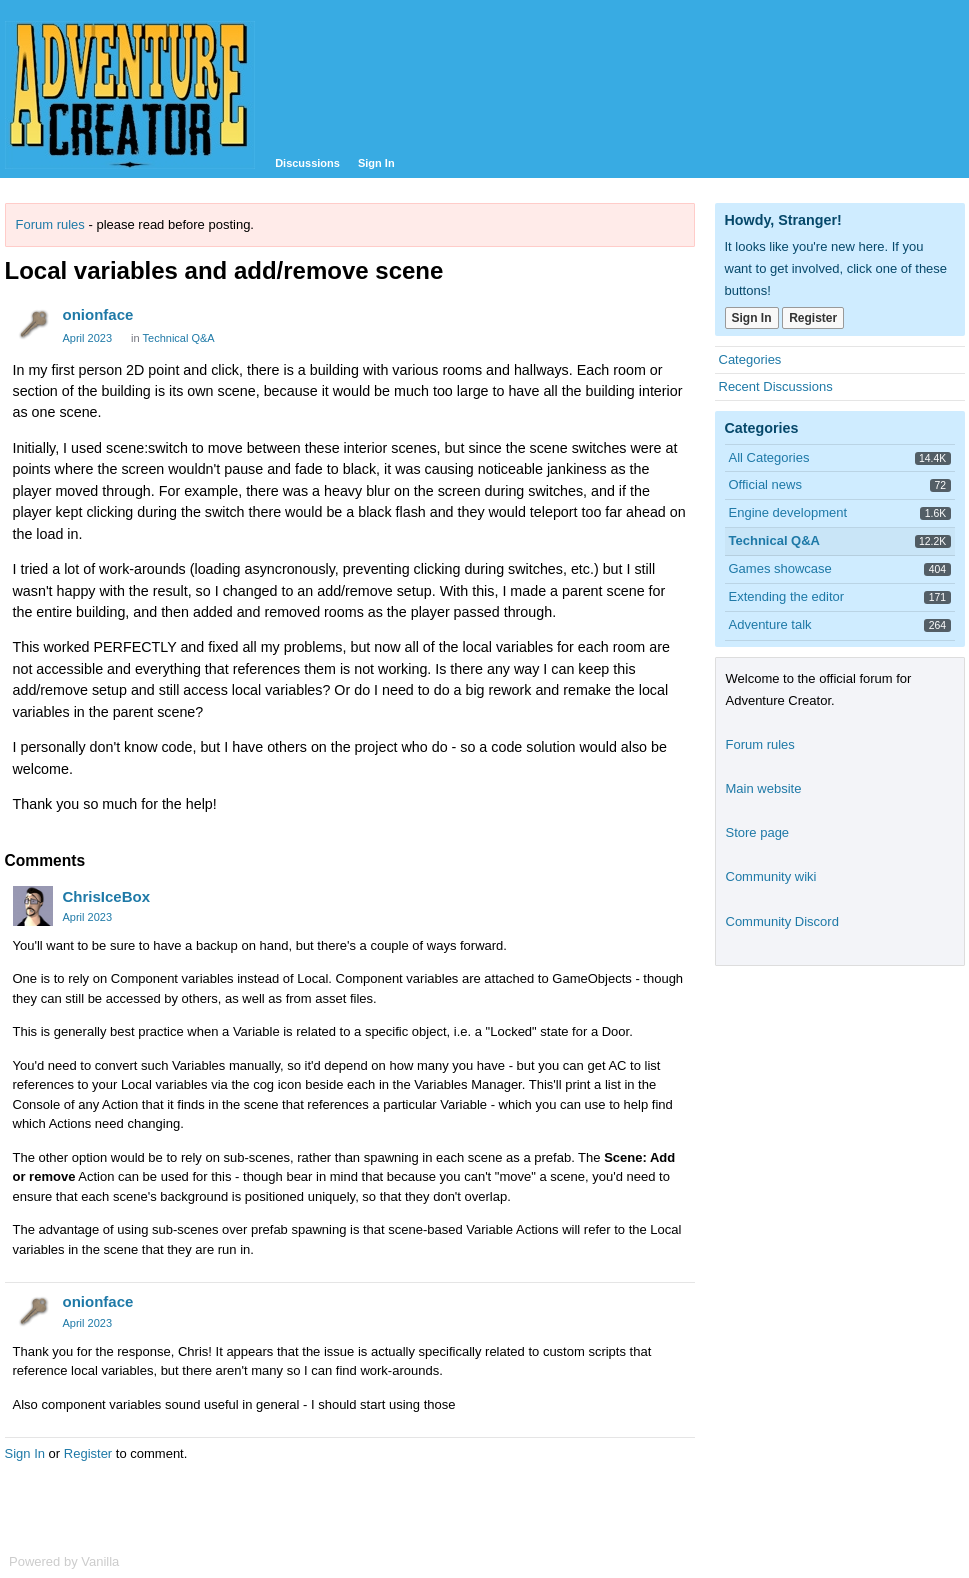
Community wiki (771, 876)
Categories (750, 359)
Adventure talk (770, 624)
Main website (764, 788)
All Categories (769, 457)
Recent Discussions (776, 386)
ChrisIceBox (107, 896)
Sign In (376, 163)
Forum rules (50, 224)
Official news (765, 484)
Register (88, 1453)
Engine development (788, 512)
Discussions (307, 163)
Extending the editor (787, 596)
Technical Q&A (179, 338)
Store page (758, 832)
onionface (98, 314)
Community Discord (782, 921)
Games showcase (780, 568)
